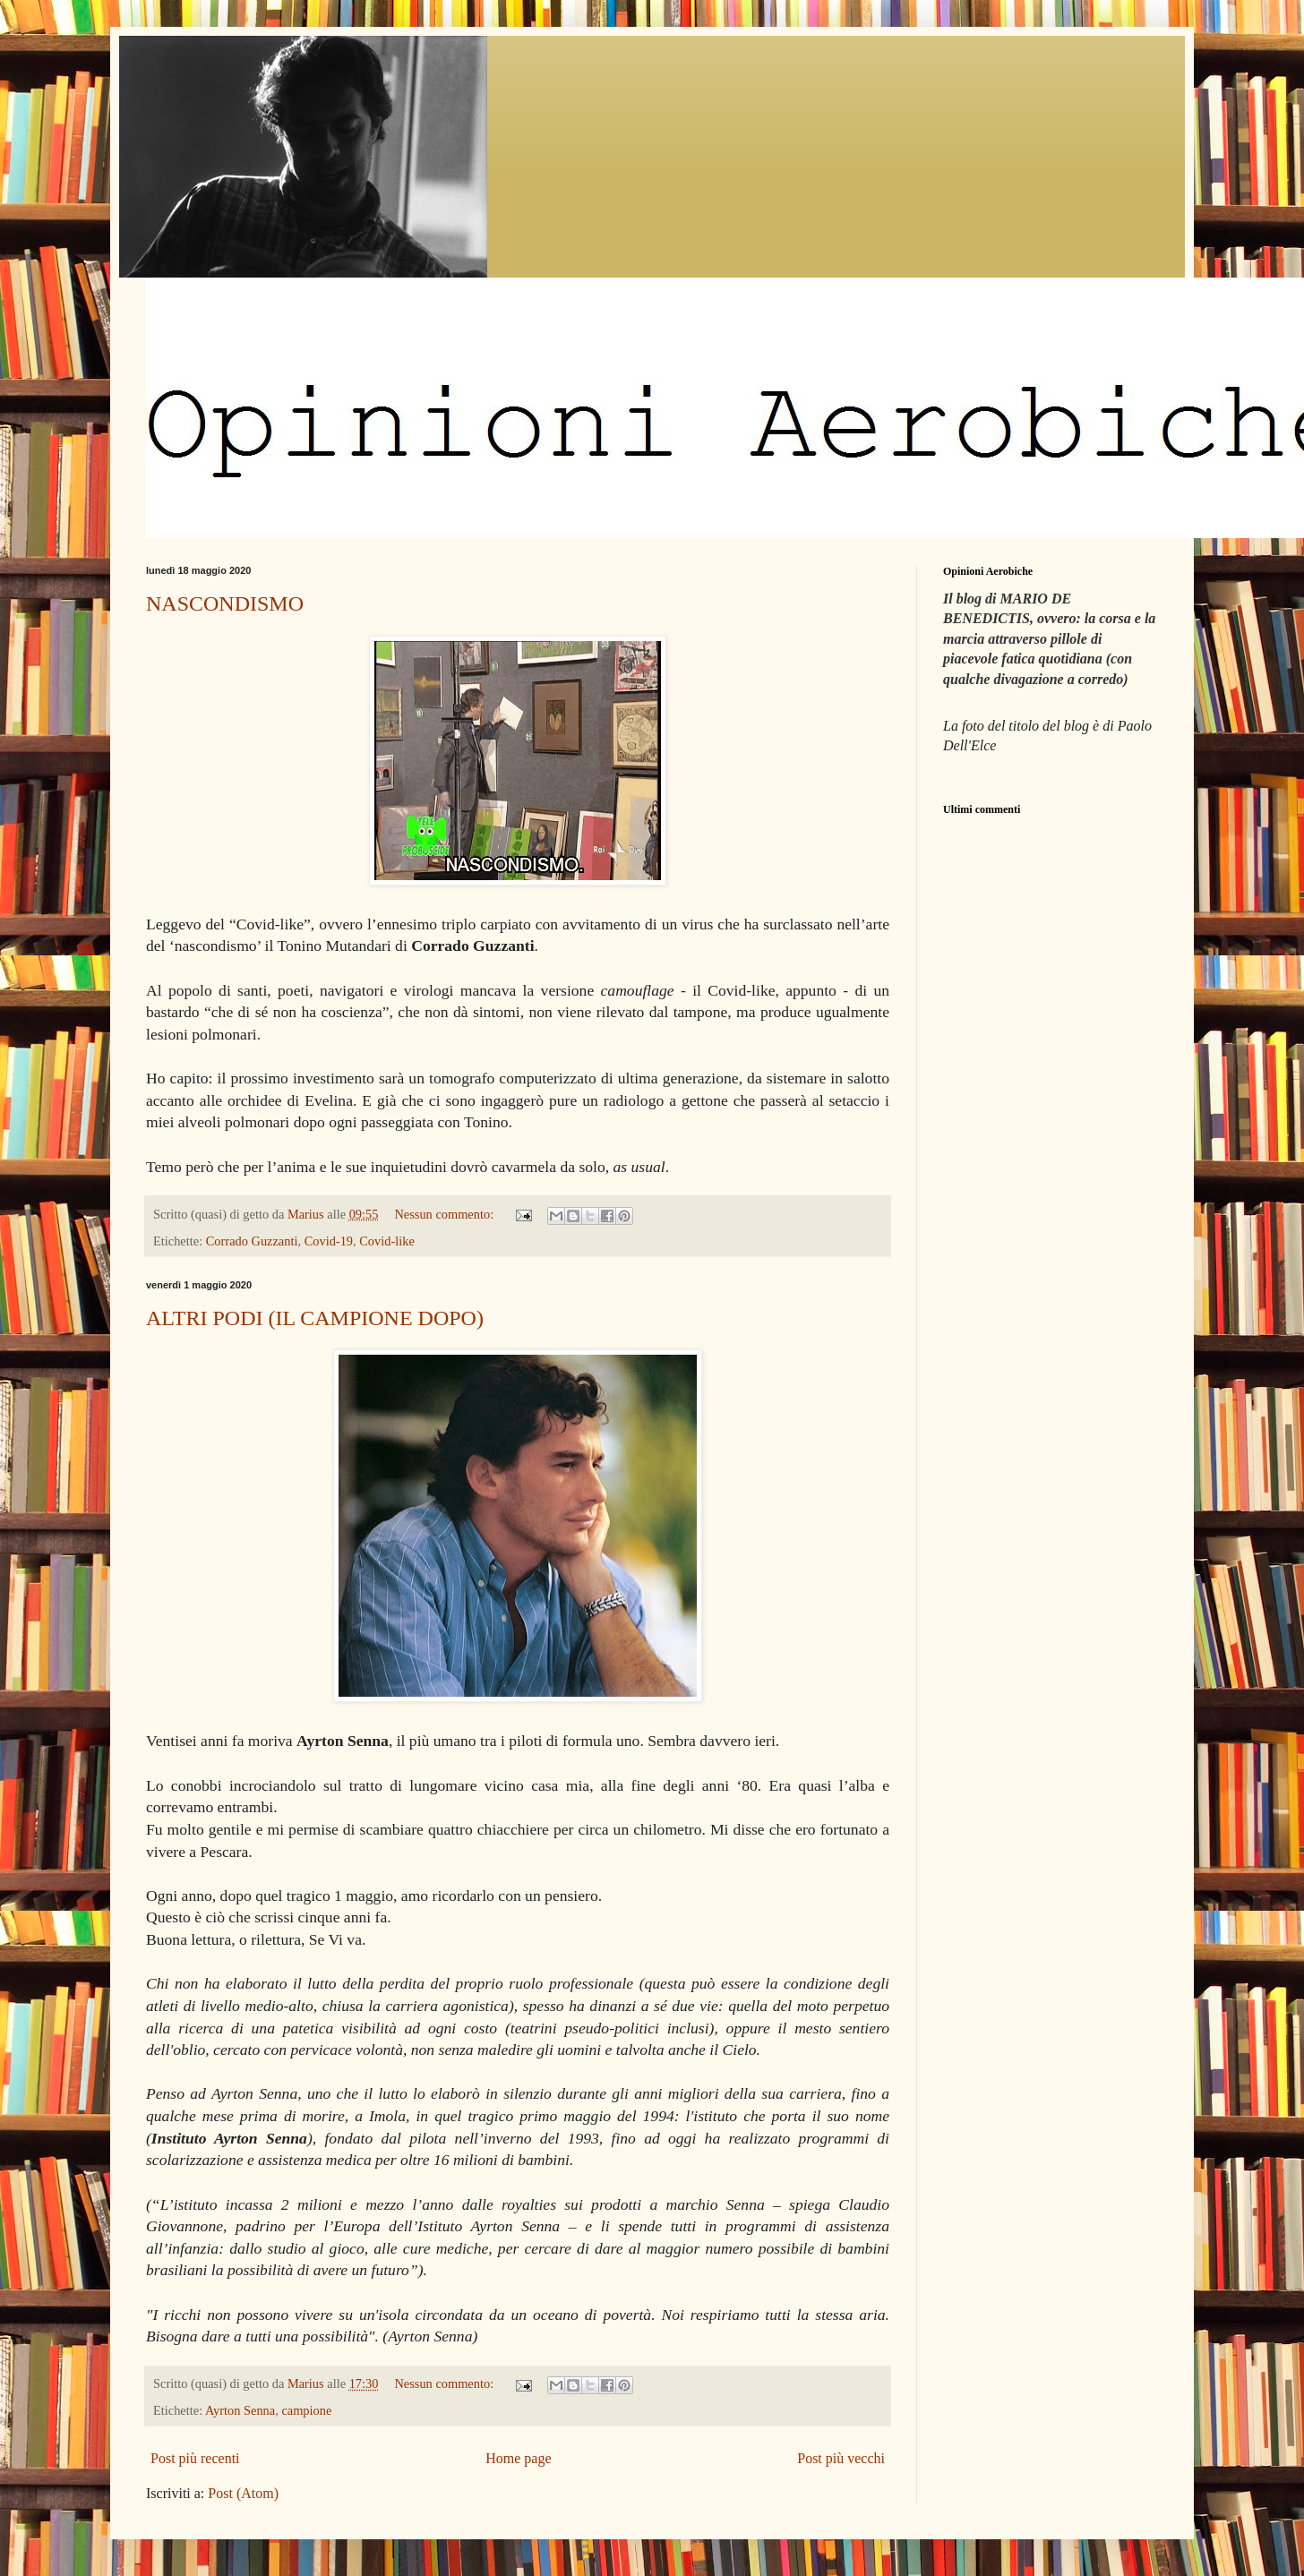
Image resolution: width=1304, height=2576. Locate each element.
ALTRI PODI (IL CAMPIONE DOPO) (315, 1318)
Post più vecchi (841, 2458)
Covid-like (387, 1241)
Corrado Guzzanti (252, 1241)
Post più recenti (195, 2458)
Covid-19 (329, 1241)
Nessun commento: (445, 1214)
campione (306, 2410)
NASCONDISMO (225, 603)
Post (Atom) (243, 2493)
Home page (518, 2458)
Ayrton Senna (240, 2410)
